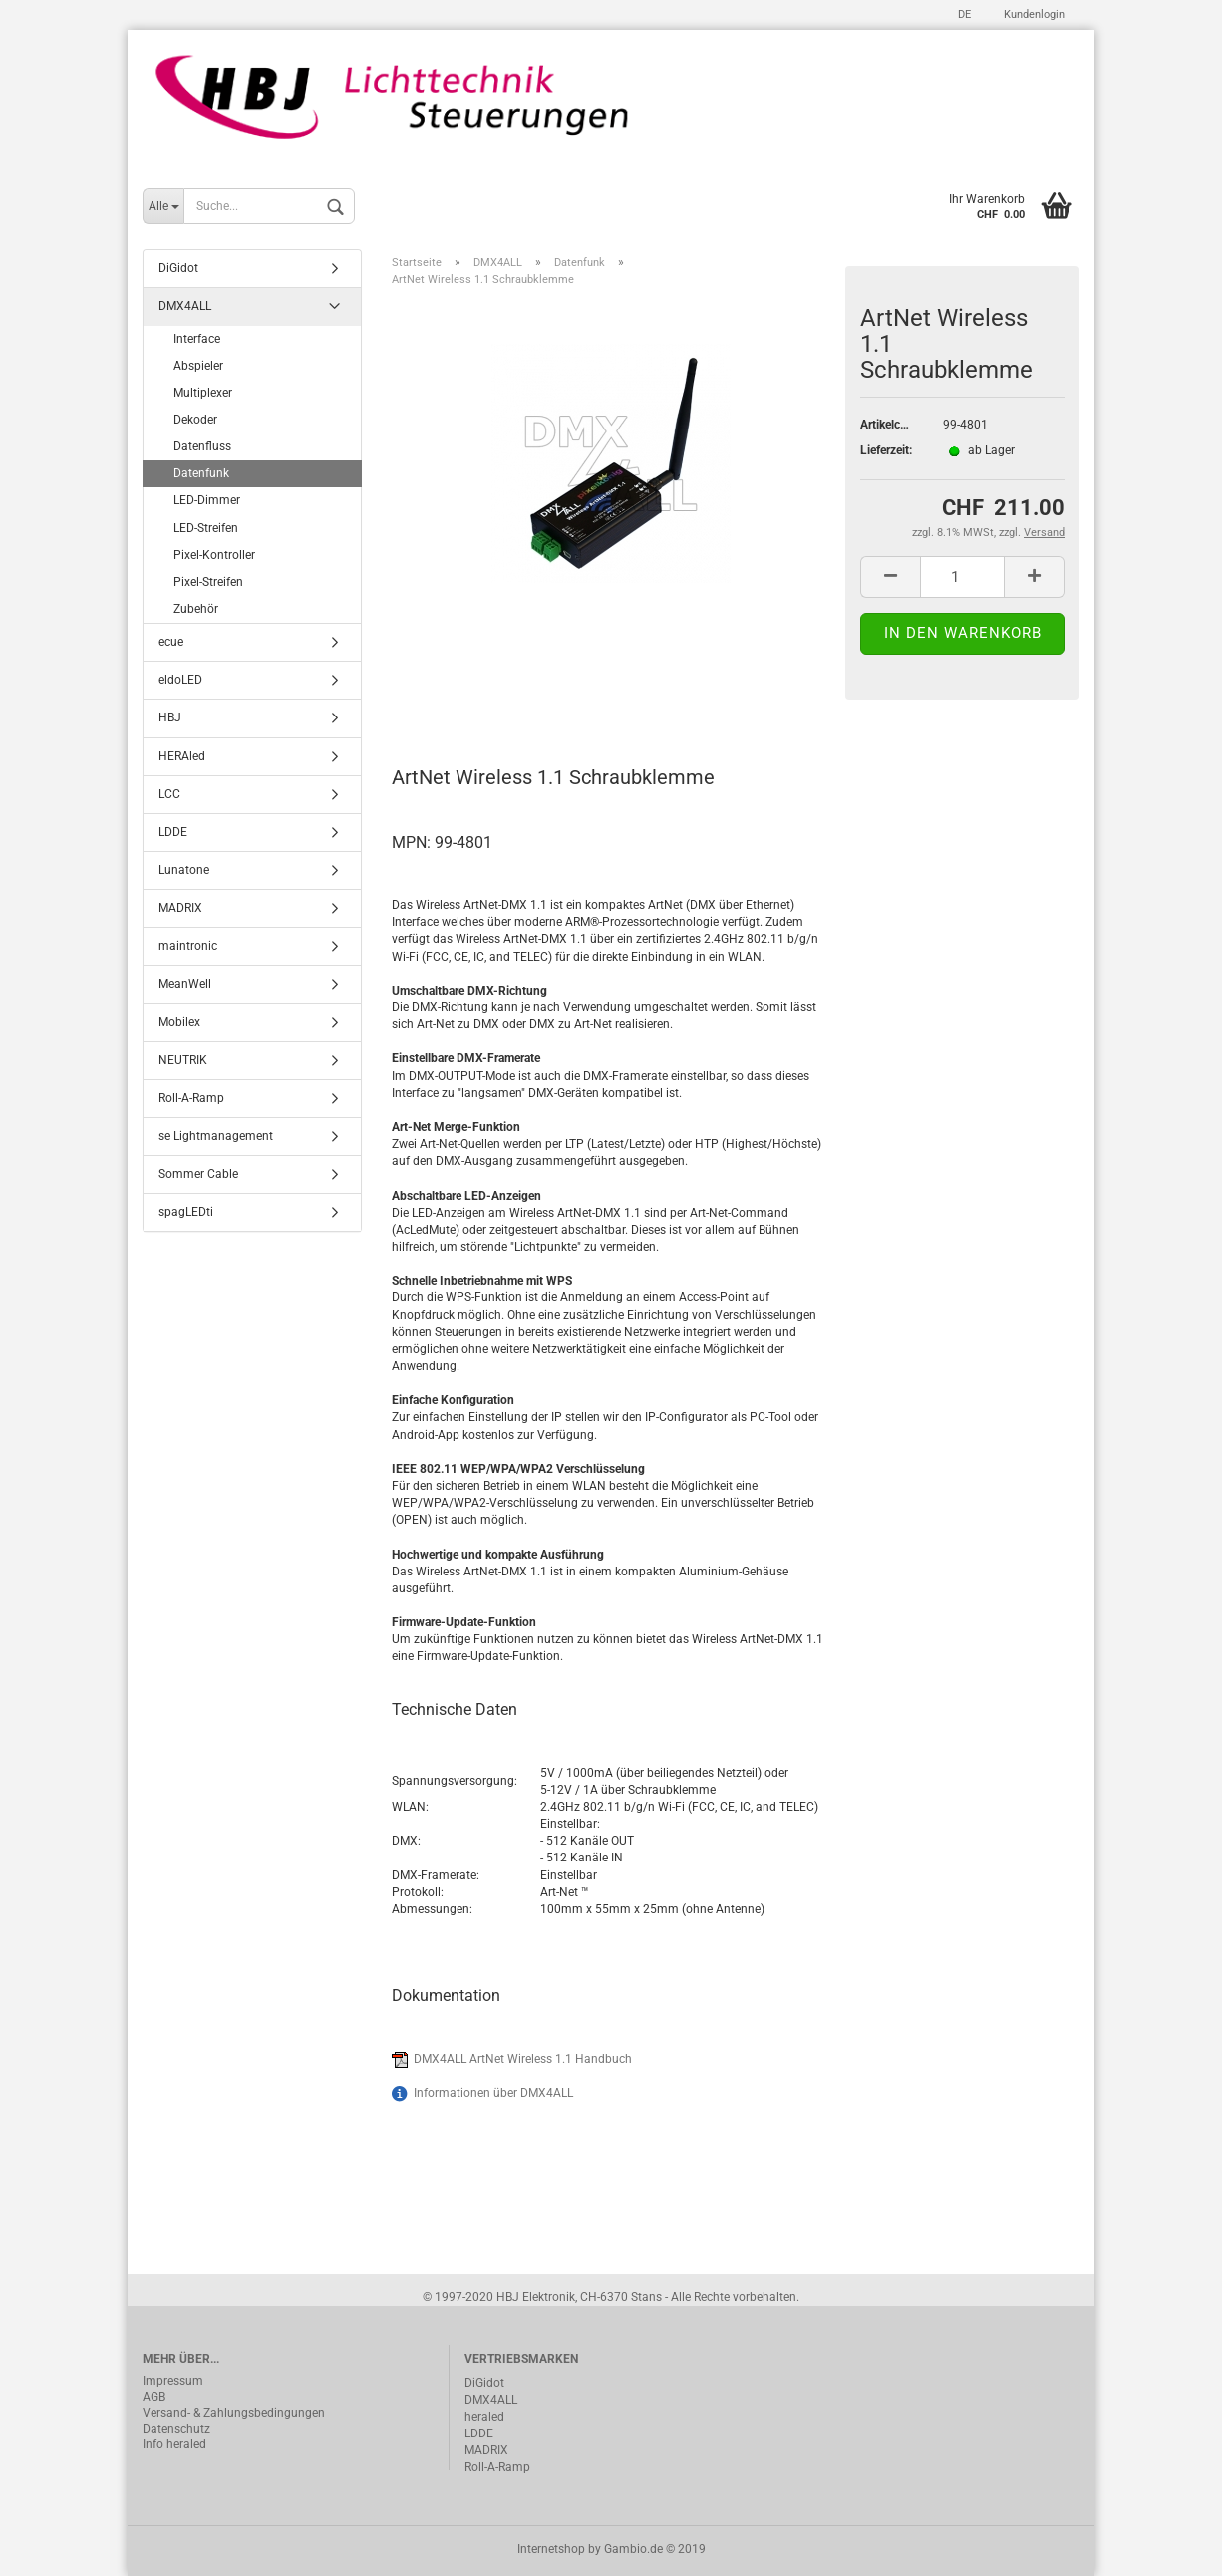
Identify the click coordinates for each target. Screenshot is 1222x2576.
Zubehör (195, 609)
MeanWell (184, 984)
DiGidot (178, 268)
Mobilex (179, 1022)
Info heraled (174, 2444)
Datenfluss (202, 446)
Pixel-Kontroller (214, 555)
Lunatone (183, 870)
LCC (169, 794)
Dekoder (195, 420)
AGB (154, 2397)
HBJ (169, 717)
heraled (484, 2417)
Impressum (173, 2381)
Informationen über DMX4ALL (493, 2093)
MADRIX (180, 908)
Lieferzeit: (886, 450)
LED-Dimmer (206, 500)
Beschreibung (467, 690)
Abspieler (198, 366)
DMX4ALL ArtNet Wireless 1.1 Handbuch (523, 2059)
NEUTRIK (182, 1060)
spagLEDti (185, 1212)
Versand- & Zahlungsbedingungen (234, 2413)
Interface (196, 339)
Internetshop (551, 2549)
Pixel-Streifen (208, 582)
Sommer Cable (198, 1174)
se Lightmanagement (215, 1136)
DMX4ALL (184, 306)
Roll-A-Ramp (191, 1098)
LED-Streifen (205, 528)
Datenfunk (201, 473)
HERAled (181, 756)
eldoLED (180, 680)
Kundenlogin (1033, 14)
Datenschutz (176, 2428)
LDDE (172, 832)
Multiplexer (202, 393)
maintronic (187, 946)
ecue (170, 642)
